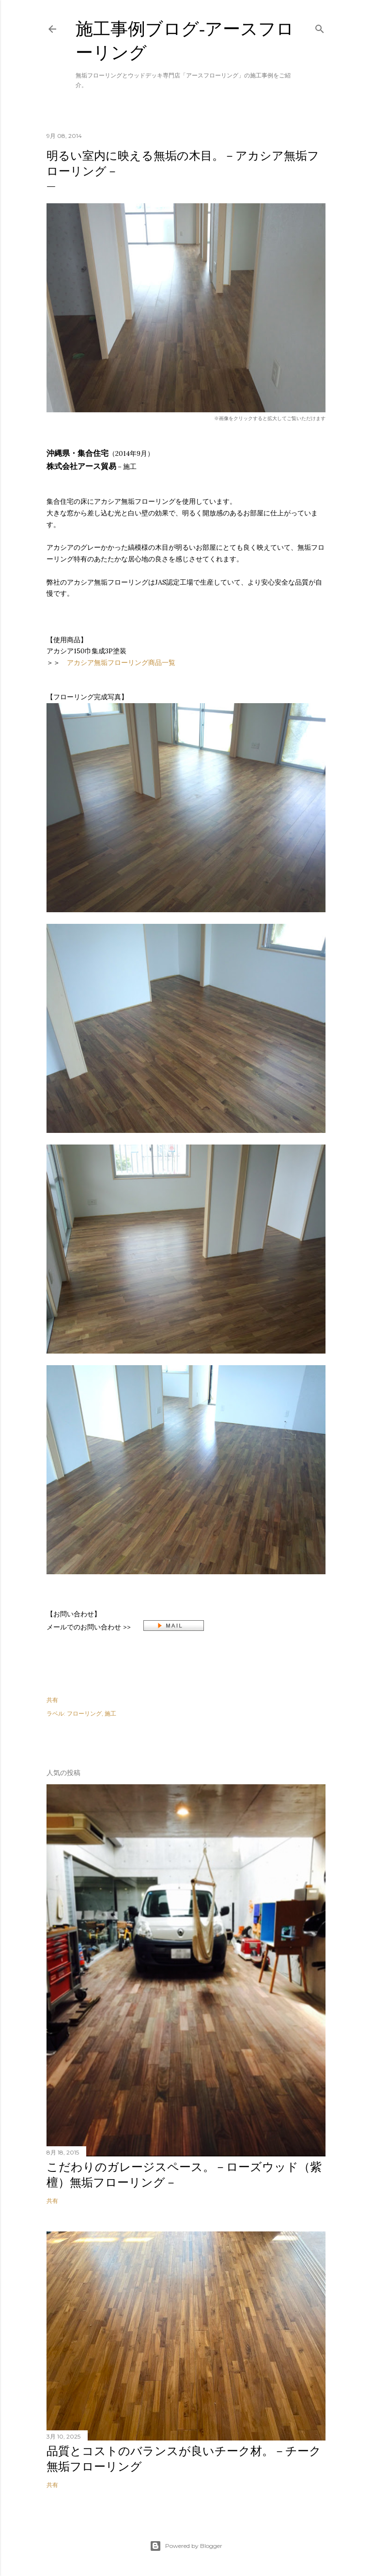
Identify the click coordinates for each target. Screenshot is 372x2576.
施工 (110, 1713)
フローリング (84, 1713)
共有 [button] (52, 1699)
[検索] (320, 26)
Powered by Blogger (186, 2546)
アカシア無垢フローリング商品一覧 (121, 662)
